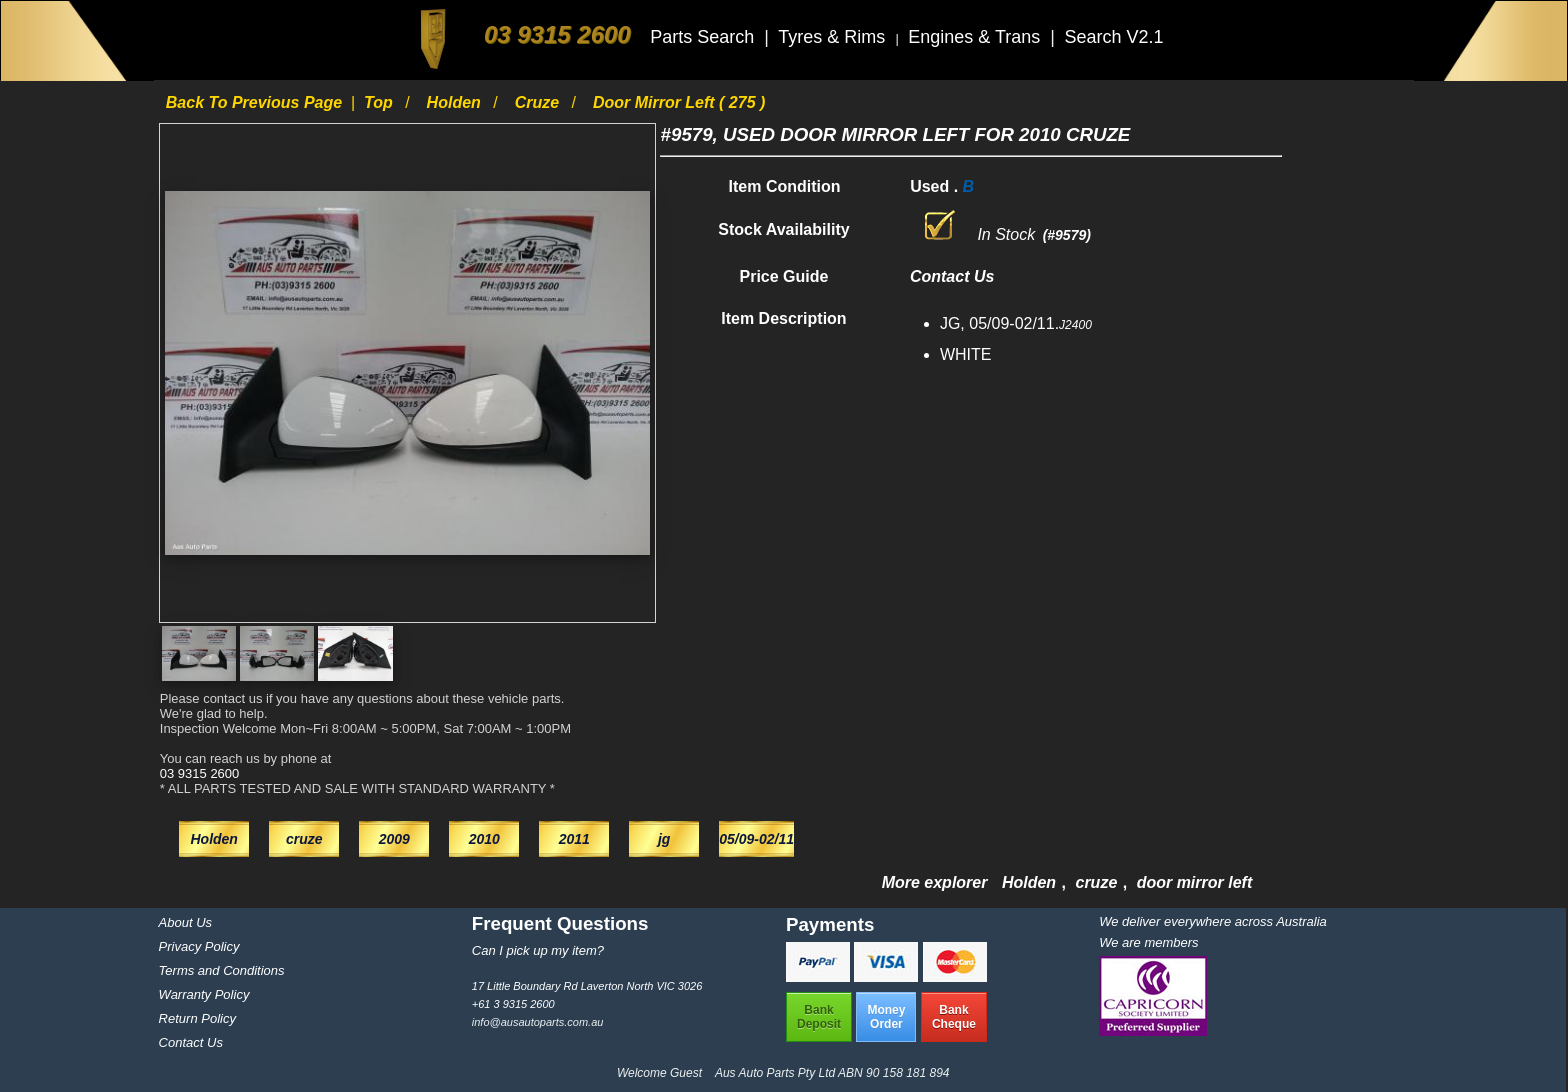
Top (380, 102)
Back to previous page (256, 102)
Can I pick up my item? (538, 950)
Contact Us (191, 1042)
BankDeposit (819, 1017)
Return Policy (197, 1018)
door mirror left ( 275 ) (679, 102)
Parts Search (704, 37)
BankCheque (954, 1017)
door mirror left (1195, 882)
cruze (539, 102)
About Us (185, 922)
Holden (456, 102)
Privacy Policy (199, 946)
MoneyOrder (886, 1017)
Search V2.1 (1113, 37)
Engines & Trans (976, 37)
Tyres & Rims (834, 37)
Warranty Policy (204, 994)
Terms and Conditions (222, 970)
